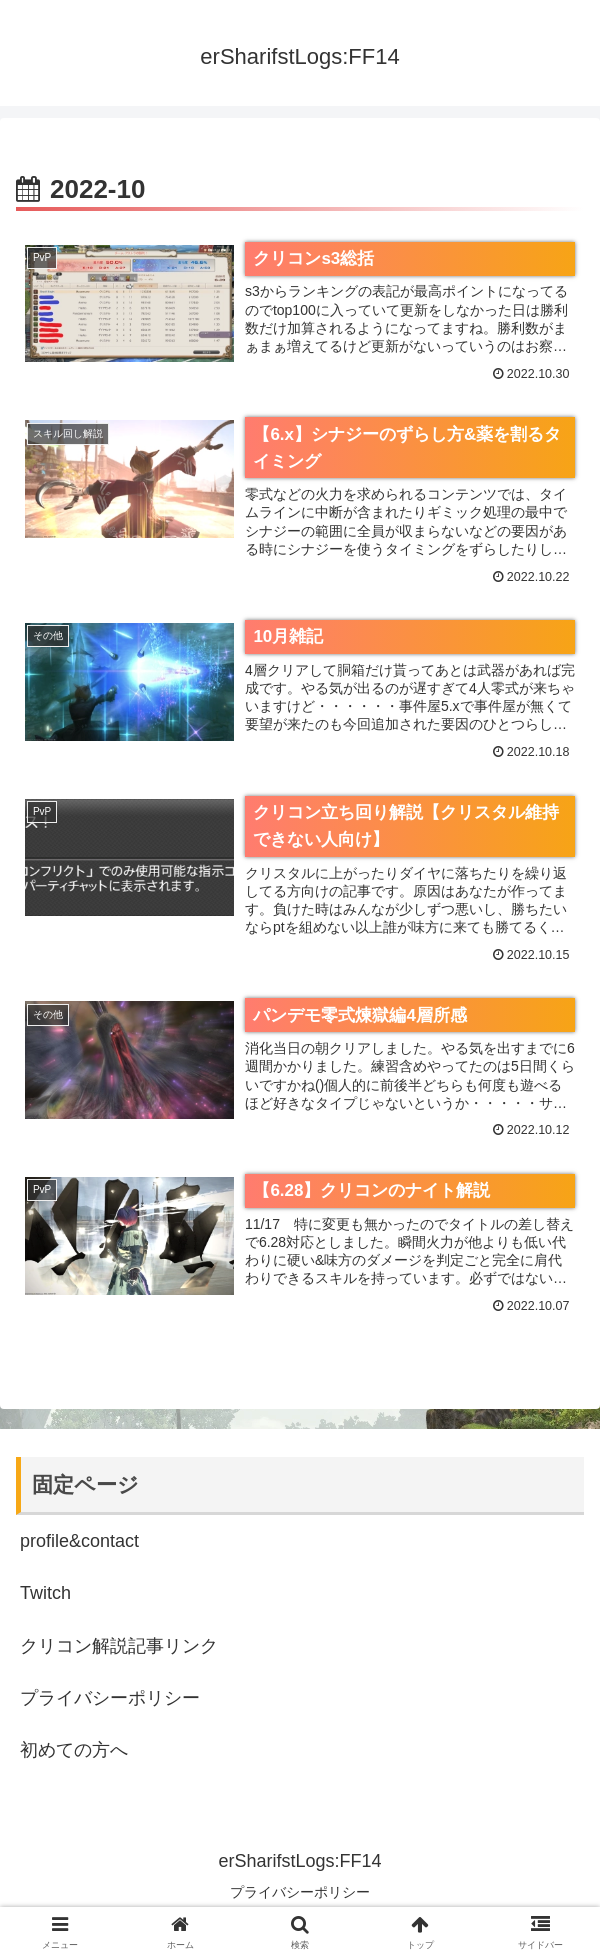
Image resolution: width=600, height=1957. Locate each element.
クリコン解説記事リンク (119, 1646)
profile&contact (79, 1542)
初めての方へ (74, 1751)
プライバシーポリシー (110, 1699)
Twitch (45, 1594)
